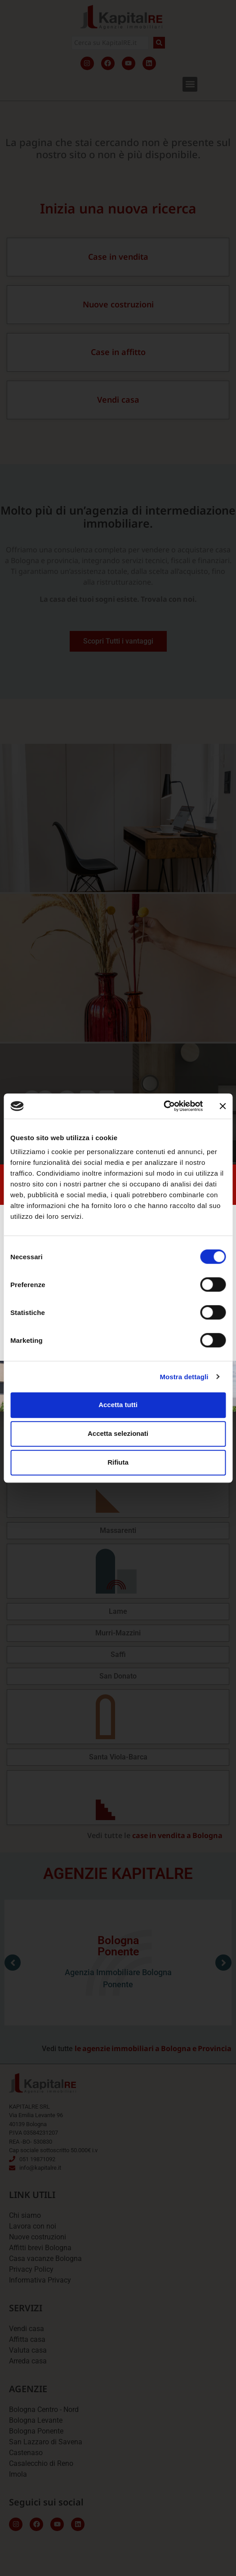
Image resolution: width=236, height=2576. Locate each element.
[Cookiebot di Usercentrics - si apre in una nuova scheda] (163, 1106)
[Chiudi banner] (222, 1106)
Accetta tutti (118, 1404)
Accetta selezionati (118, 1433)
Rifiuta (118, 1462)
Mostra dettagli (184, 1377)
